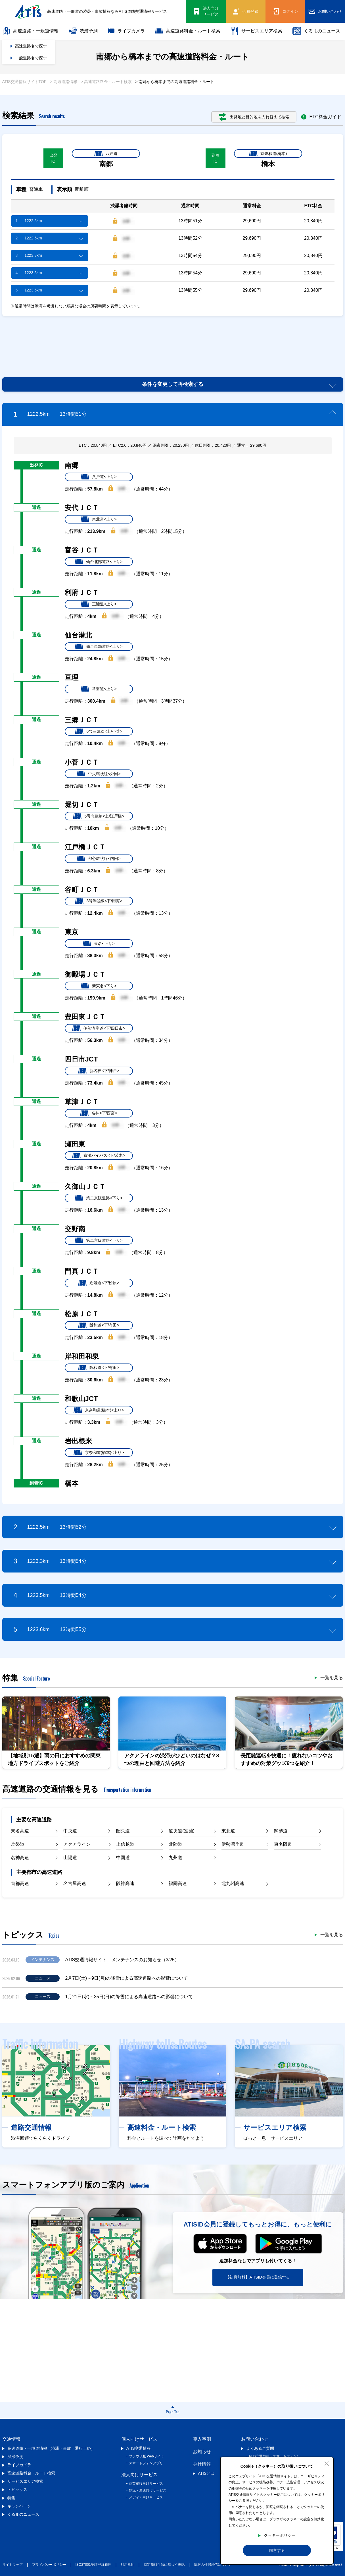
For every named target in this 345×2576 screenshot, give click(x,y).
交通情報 (11, 2439)
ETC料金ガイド (321, 117)
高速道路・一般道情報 (30, 31)
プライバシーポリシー (49, 2565)
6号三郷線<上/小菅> (98, 731)
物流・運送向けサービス (147, 2490)
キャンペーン (19, 2506)
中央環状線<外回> (98, 773)
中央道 (70, 1830)
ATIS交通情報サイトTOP (24, 81)
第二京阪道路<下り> (98, 1198)
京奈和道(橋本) (268, 153)
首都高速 (20, 1883)
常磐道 (17, 1844)
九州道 (175, 1857)
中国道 (123, 1857)
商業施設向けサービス (146, 2484)
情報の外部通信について (212, 2565)
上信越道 (125, 1844)
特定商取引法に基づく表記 (164, 2565)
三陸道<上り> (98, 604)
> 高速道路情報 (63, 81)
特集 (11, 2498)
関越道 (281, 1830)
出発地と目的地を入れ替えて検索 (254, 117)
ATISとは (206, 2473)
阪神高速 (125, 1883)
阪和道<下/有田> (98, 1325)
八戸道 (106, 153)
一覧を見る (331, 1677)
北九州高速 (232, 1883)
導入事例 (202, 2439)
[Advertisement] (172, 340)
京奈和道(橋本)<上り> (99, 1410)
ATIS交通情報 (138, 2448)
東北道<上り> (98, 519)
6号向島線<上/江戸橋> (98, 816)
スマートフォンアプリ (146, 2463)
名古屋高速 (74, 1883)
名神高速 (20, 1857)
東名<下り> (98, 943)
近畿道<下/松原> (98, 1283)
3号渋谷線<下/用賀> (98, 901)
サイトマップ (12, 2565)
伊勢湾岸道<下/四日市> (98, 1028)
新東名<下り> (98, 986)
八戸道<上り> (98, 477)
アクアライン (77, 1844)
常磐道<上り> (98, 689)
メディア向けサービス (146, 2497)
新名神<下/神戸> (98, 1071)
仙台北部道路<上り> (98, 561)
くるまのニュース (316, 31)
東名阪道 (283, 1844)
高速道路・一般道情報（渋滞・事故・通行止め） (51, 2448)
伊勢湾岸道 (232, 1844)
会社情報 (202, 2464)
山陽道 (70, 1857)
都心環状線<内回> (98, 858)
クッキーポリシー (280, 2535)
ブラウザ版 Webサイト (146, 2456)
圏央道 (123, 1830)
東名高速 (20, 1830)
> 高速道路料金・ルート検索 (106, 81)
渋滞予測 (83, 31)
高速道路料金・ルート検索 (187, 31)
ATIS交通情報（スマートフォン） (274, 2456)
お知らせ (202, 2451)
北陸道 (175, 1844)
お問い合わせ (254, 2439)
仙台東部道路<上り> (98, 646)
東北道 (228, 1830)
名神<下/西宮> (98, 1113)
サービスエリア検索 (256, 31)
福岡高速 (178, 1883)
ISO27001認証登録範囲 (93, 2565)
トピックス (17, 2489)
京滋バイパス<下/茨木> (98, 1155)
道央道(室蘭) (182, 1830)
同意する (277, 2550)
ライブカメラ (126, 31)
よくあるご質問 (260, 2448)
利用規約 (127, 2565)
